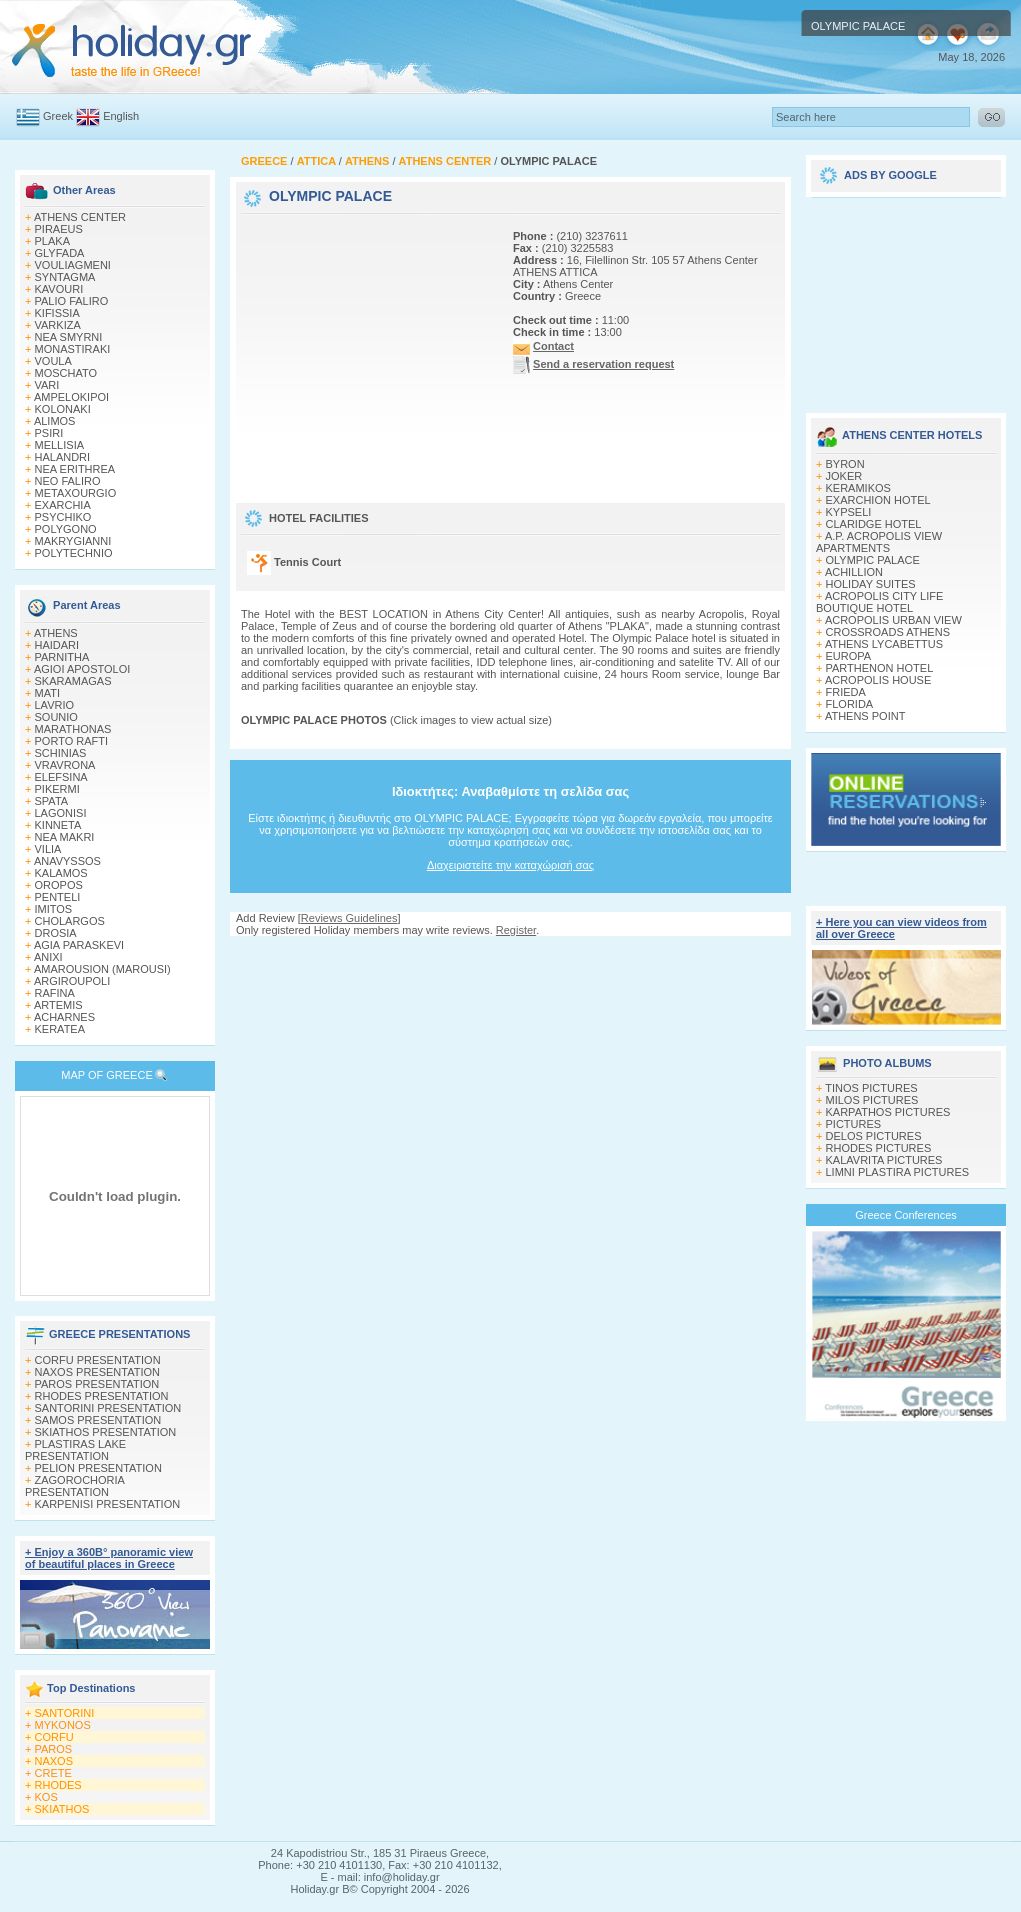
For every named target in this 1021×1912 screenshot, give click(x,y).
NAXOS (54, 1761)
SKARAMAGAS (73, 681)
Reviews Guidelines (349, 918)
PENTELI (58, 897)
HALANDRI (63, 457)
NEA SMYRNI (69, 337)
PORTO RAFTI (72, 741)
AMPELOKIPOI (71, 397)
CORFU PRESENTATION (98, 1360)
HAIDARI (57, 645)
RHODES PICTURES (879, 1148)
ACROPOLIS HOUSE (878, 680)
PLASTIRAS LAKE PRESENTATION (75, 1450)
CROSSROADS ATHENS (888, 632)
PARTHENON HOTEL (880, 668)
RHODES (58, 1785)
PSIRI (49, 433)
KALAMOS (61, 873)
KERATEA (60, 1029)
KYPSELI (849, 512)
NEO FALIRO (68, 481)
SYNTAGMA (65, 277)
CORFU (54, 1737)
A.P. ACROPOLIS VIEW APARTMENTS (879, 542)
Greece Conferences (906, 1215)
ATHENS (56, 633)
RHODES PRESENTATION (102, 1396)
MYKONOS (63, 1725)
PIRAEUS (59, 229)
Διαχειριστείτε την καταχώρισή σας (510, 865)
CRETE (53, 1773)
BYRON (845, 464)
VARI (47, 385)
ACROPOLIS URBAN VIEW (893, 620)
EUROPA (849, 656)
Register (516, 930)
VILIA (48, 849)
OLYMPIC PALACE (873, 560)
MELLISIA (60, 445)
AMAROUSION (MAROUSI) (102, 969)
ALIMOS (55, 421)
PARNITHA (62, 657)
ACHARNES (64, 1017)
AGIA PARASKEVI (79, 945)
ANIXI (48, 957)
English (121, 116)
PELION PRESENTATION (98, 1468)
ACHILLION (854, 572)
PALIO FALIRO (72, 301)
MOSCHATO (66, 373)
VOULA (53, 361)
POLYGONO (66, 529)
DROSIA (56, 933)
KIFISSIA (57, 313)
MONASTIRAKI (73, 349)
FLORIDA (850, 704)
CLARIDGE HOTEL (874, 524)
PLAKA (52, 241)
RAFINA (55, 993)
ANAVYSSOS (67, 861)
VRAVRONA (65, 765)
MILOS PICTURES (872, 1100)
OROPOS (59, 885)
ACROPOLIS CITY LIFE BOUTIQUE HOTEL (879, 602)
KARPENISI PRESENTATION (108, 1504)
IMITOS (54, 909)
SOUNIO (56, 717)
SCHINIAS (61, 753)
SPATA (52, 801)
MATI (47, 693)
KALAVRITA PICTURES (884, 1160)
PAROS (54, 1749)
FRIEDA (846, 692)
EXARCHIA (63, 505)
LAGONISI (61, 813)
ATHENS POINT (865, 716)
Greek (58, 116)
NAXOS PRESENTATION (98, 1372)
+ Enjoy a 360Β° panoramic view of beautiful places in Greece (109, 1558)
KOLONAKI (63, 409)
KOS (46, 1797)
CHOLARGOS (70, 921)
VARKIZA (58, 325)
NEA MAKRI (65, 837)
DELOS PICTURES (874, 1136)
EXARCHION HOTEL (878, 500)
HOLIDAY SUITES (871, 584)
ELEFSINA (61, 777)
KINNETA (58, 825)
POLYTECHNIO (74, 553)
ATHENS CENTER (80, 217)
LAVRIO (55, 705)
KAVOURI (59, 289)
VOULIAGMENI (73, 265)
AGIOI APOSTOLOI (82, 669)
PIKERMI (57, 789)
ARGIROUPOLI (72, 981)
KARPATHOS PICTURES (888, 1112)
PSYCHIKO (63, 517)
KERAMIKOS (858, 488)
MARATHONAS (73, 729)
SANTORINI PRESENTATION (108, 1408)
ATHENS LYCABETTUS (884, 644)
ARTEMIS (58, 1005)
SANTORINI (65, 1713)
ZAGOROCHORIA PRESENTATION (74, 1486)
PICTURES (854, 1124)
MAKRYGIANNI (73, 541)
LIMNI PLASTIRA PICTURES (898, 1172)
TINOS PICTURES (871, 1088)
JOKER (844, 476)
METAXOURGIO (76, 493)
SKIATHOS (62, 1809)
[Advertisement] (366, 343)
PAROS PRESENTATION (97, 1384)
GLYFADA (60, 253)
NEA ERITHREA (75, 469)
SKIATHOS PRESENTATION (106, 1432)
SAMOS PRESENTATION (98, 1420)
